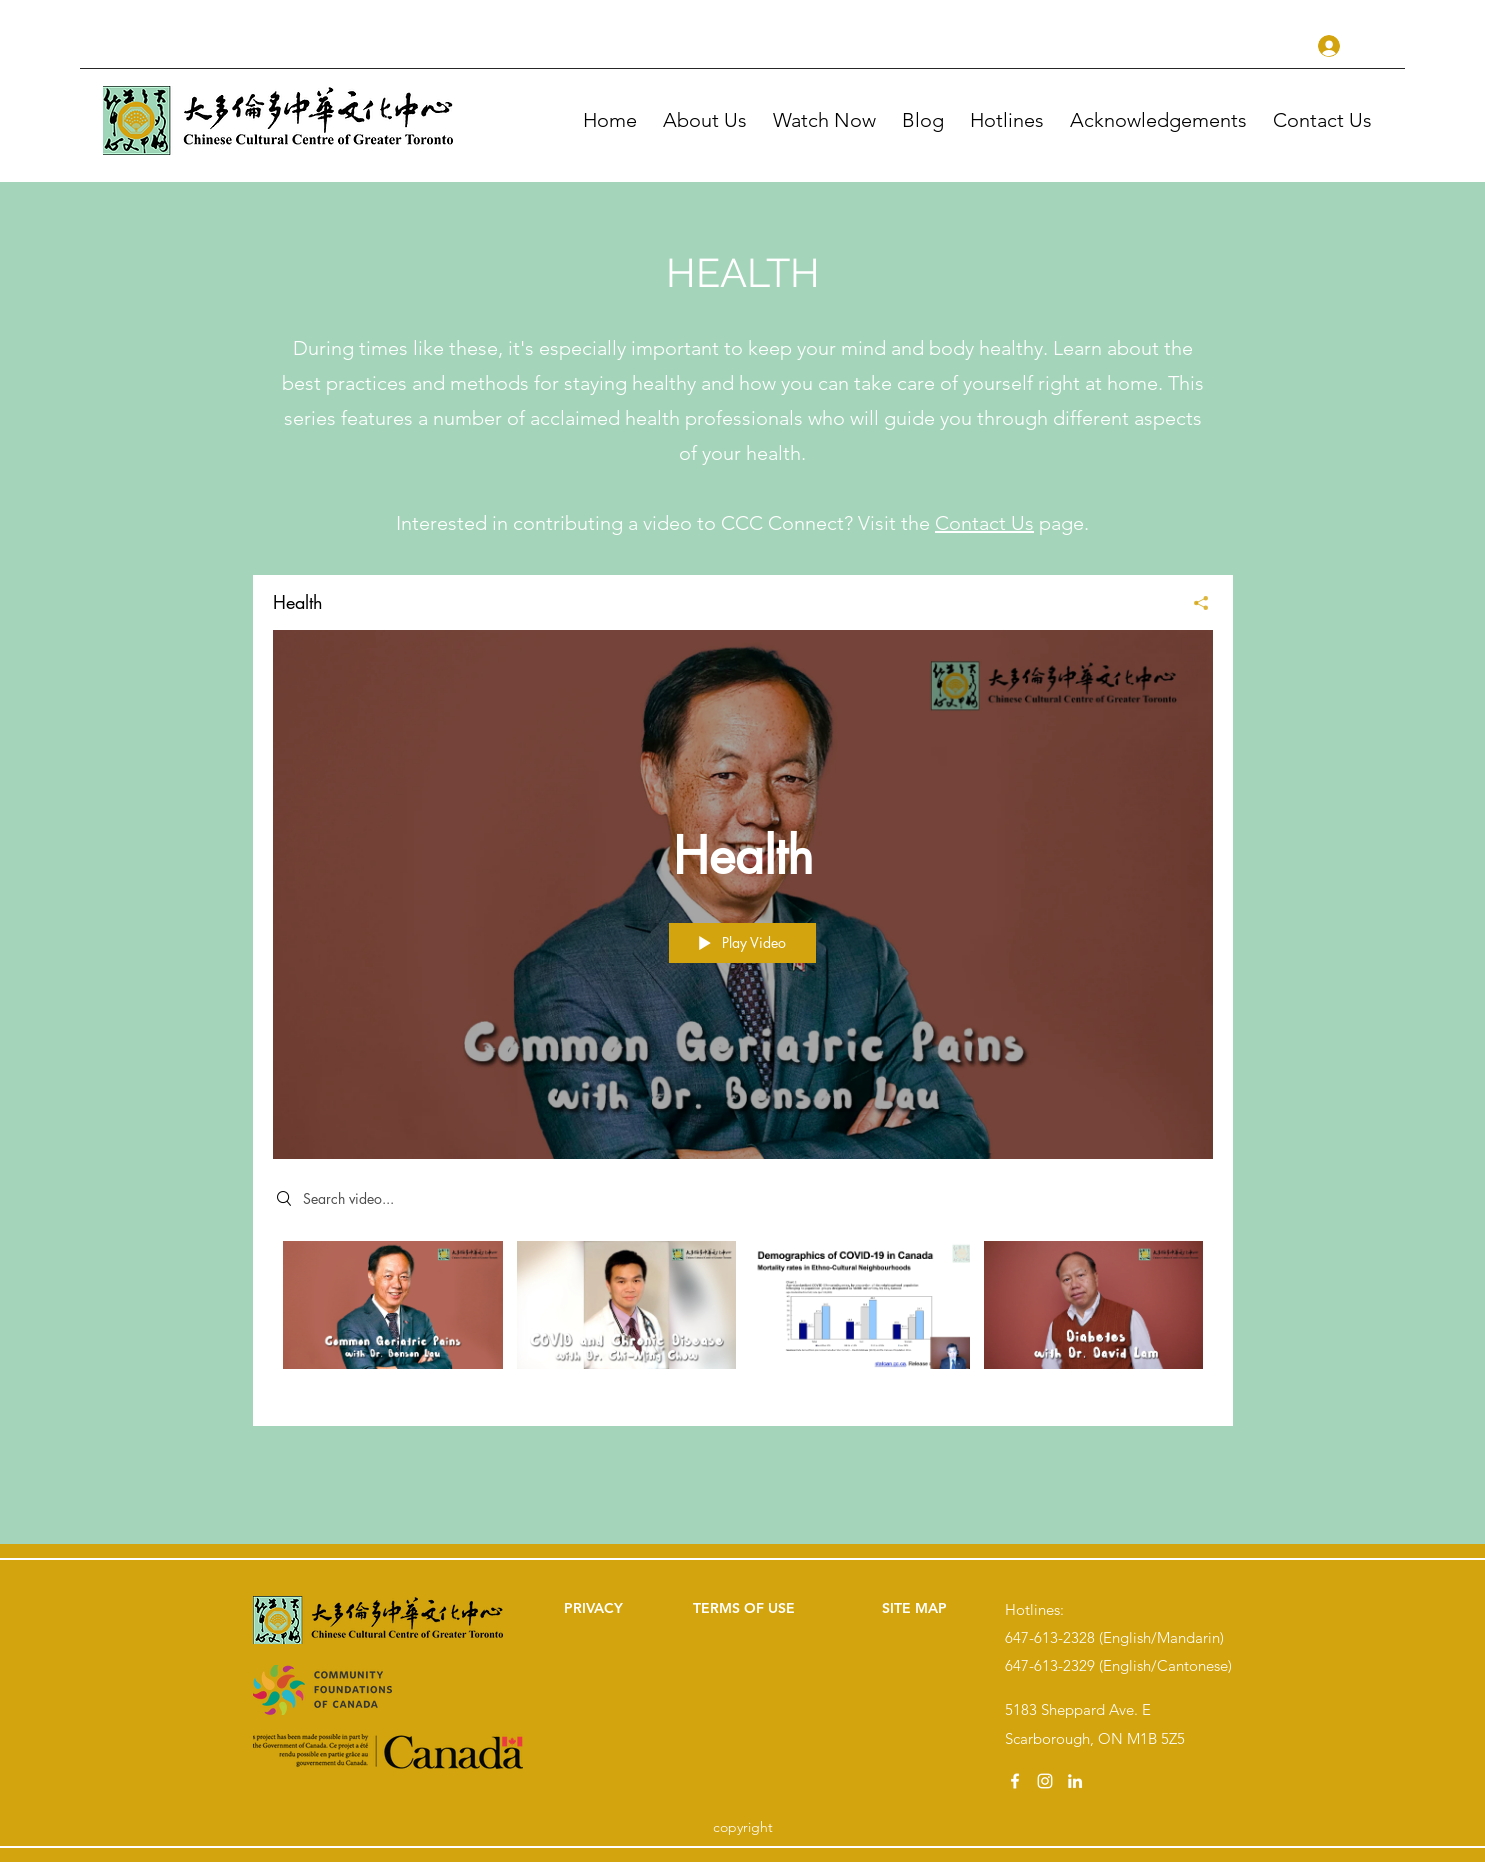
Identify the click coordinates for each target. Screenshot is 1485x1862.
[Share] (1193, 603)
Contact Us (984, 523)
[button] (827, 120)
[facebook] (1015, 1781)
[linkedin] (1075, 1781)
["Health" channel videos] (743, 1318)
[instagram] (1045, 1781)
